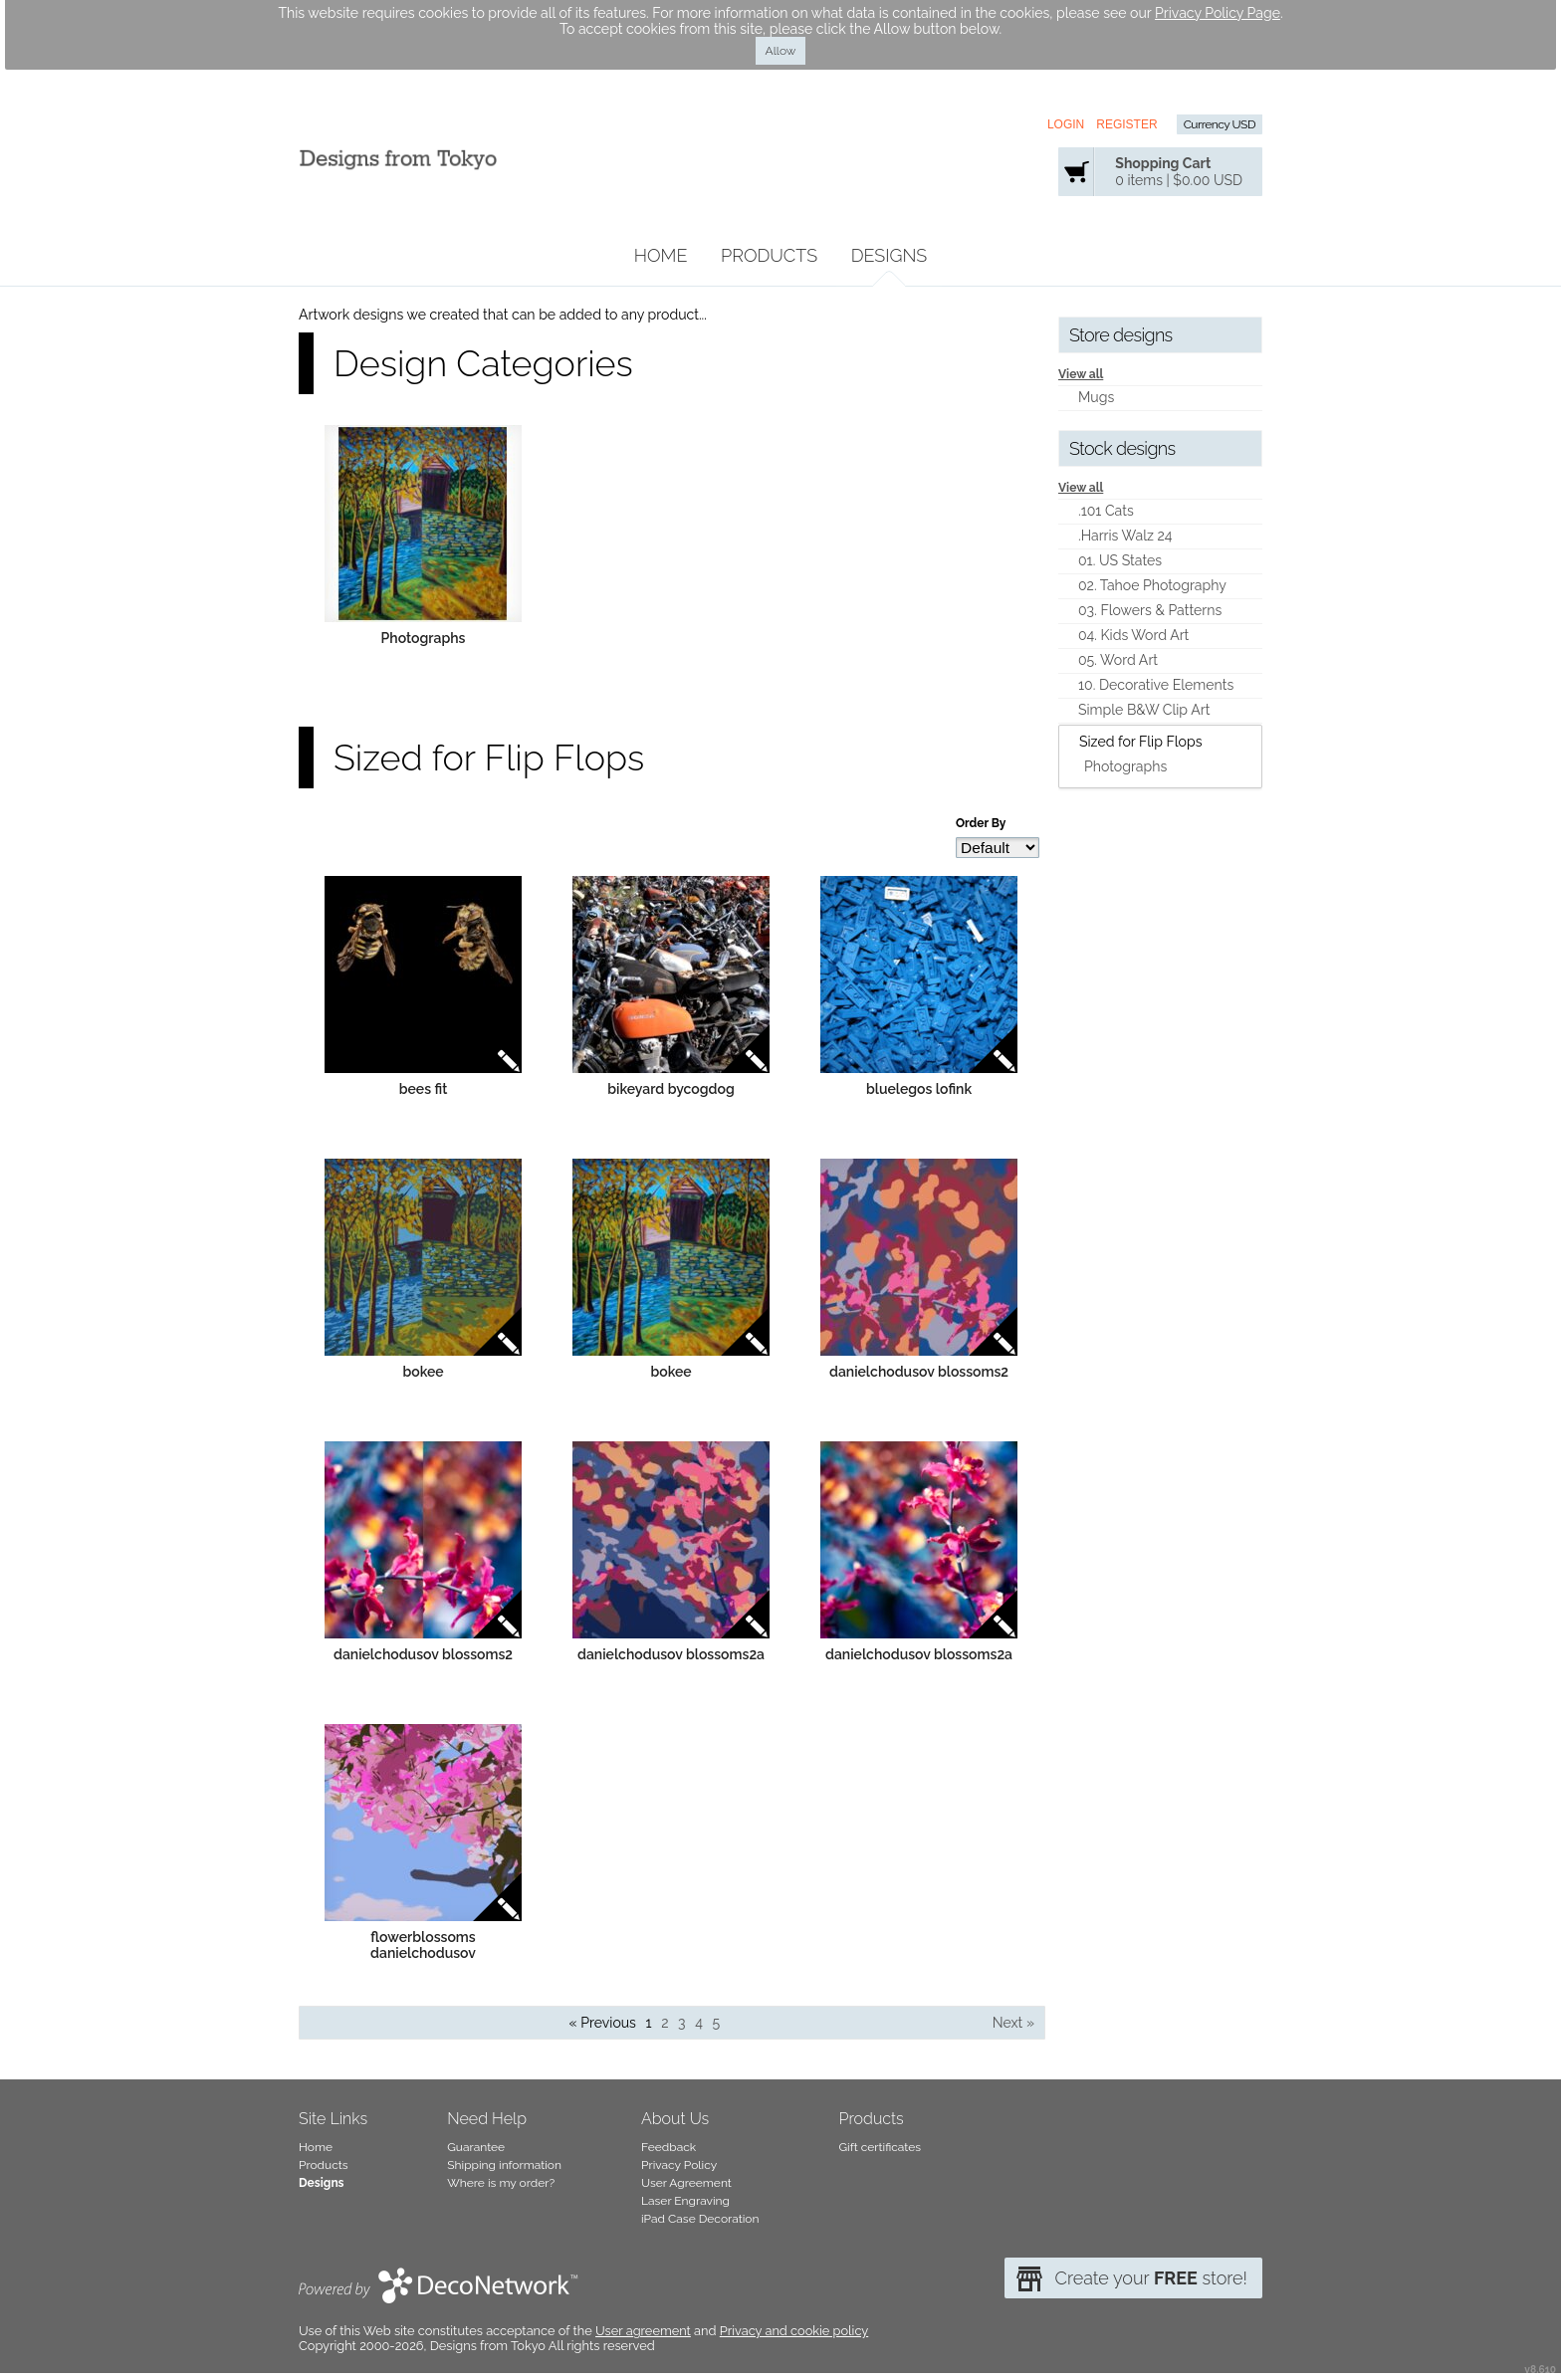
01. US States (1120, 560)
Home (661, 255)
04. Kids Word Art (1133, 635)
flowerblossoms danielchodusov (423, 1945)
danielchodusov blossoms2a (671, 1654)
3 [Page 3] (682, 2023)
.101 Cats (1106, 511)
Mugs (1096, 397)
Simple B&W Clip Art (1144, 710)
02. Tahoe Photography (1152, 585)
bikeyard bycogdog (671, 1089)
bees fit (423, 1089)
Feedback (668, 2147)
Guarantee (476, 2147)
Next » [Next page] (1013, 2023)
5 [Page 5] (716, 2023)
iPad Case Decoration (700, 2219)
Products (769, 255)
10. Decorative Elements (1155, 685)
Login (1065, 124)
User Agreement (686, 2183)
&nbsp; (423, 523)
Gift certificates (880, 2147)
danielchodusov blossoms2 (918, 1372)
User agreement (643, 2330)
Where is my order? (501, 2183)
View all (1080, 374)
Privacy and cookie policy (794, 2330)
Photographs (423, 638)
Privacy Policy (679, 2165)
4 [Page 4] (699, 2023)
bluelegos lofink (919, 1089)
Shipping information (504, 2165)
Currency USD (1219, 124)
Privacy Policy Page (1217, 13)
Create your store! (1150, 2278)
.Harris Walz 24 (1125, 535)
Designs (889, 255)
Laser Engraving (685, 2201)
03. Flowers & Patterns (1150, 610)
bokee (422, 1372)
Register (1126, 124)
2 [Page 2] (664, 2023)
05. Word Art (1118, 660)
